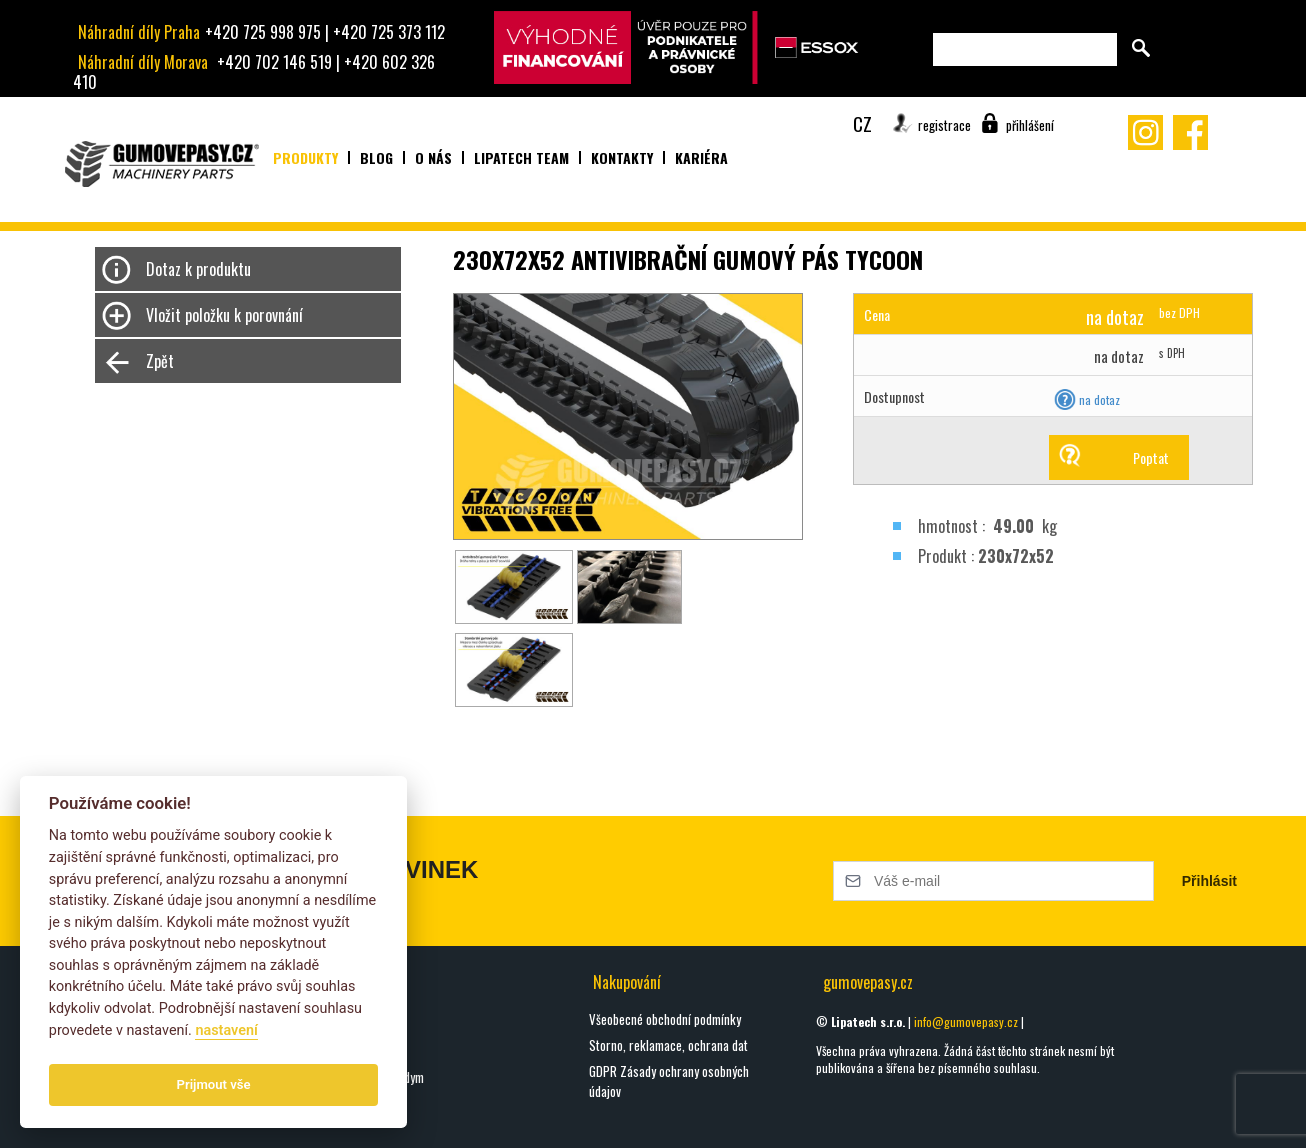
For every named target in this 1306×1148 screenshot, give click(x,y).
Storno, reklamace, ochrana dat (668, 1045)
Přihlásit (1209, 881)
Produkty (305, 157)
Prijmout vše (214, 1084)
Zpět (160, 361)
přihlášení (1030, 125)
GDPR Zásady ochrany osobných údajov (669, 1081)
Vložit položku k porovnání (224, 315)
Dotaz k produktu (198, 269)
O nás (433, 157)
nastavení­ (226, 1030)
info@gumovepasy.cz (966, 1021)
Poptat (1151, 457)
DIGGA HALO (338, 1051)
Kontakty (622, 157)
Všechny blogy (344, 1120)
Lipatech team (521, 157)
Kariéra (701, 157)
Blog (376, 157)
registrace (944, 125)
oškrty (324, 1025)
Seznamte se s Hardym (366, 1077)
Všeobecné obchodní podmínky (665, 1019)
